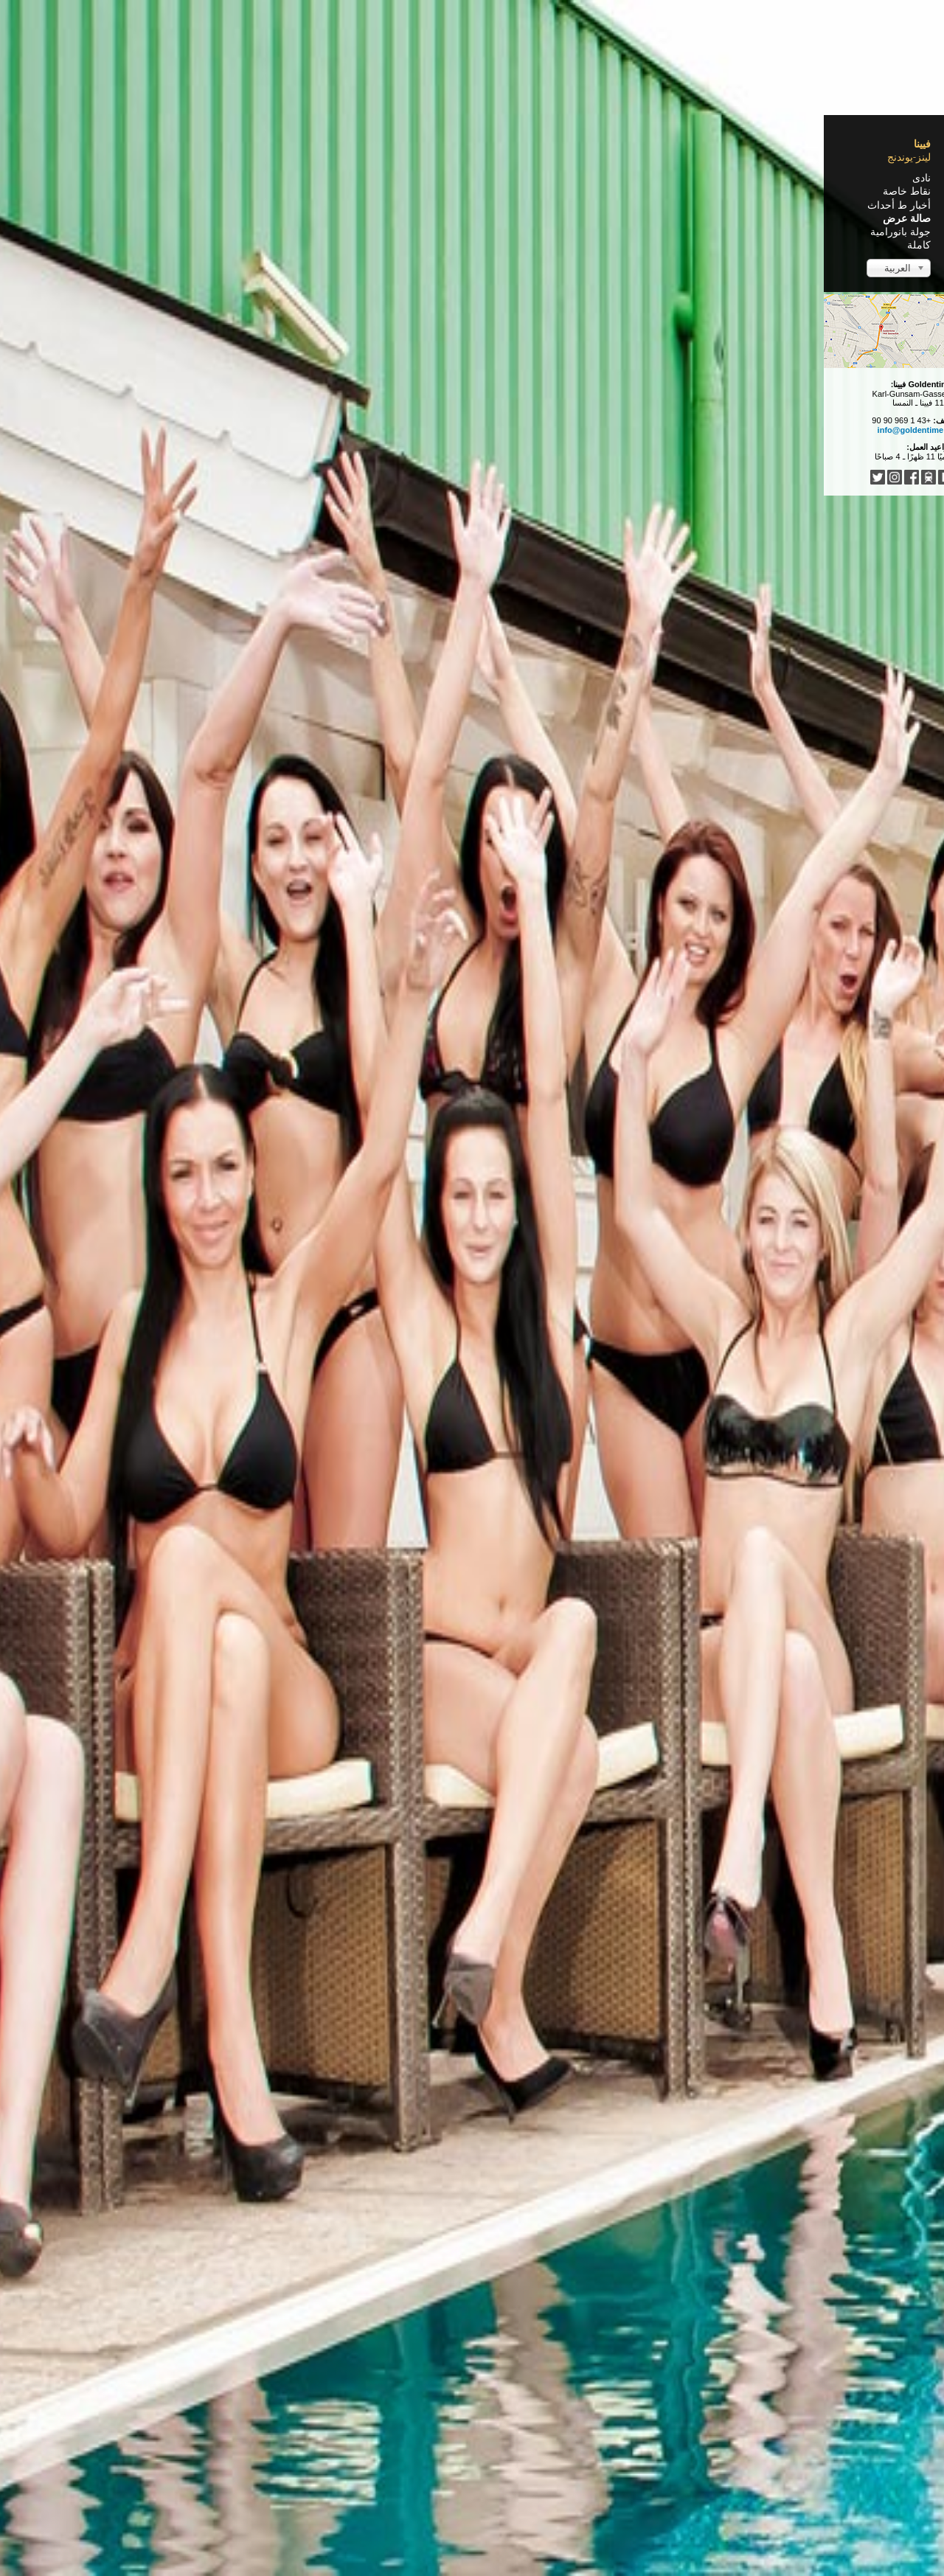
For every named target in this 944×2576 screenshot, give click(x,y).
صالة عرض (202, 218)
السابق (610, 2394)
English (600, 2442)
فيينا (217, 144)
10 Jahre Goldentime (578, 1750)
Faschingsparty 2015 (577, 787)
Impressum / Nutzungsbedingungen (596, 2538)
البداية (646, 2394)
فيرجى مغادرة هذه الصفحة (371, 2464)
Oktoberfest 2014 (590, 1429)
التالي (478, 2394)
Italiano (412, 2442)
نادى (217, 178)
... (384, 2442)
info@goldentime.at (211, 430)
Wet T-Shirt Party (592, 2071)
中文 (481, 2442)
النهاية (446, 2394)
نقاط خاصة (202, 191)
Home (653, 184)
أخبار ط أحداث (194, 205)
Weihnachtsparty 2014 (571, 1108)
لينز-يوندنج (204, 157)
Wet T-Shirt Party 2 (585, 466)
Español (516, 2442)
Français (558, 2442)
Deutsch (640, 2442)
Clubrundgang (603, 210)
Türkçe (449, 2442)
